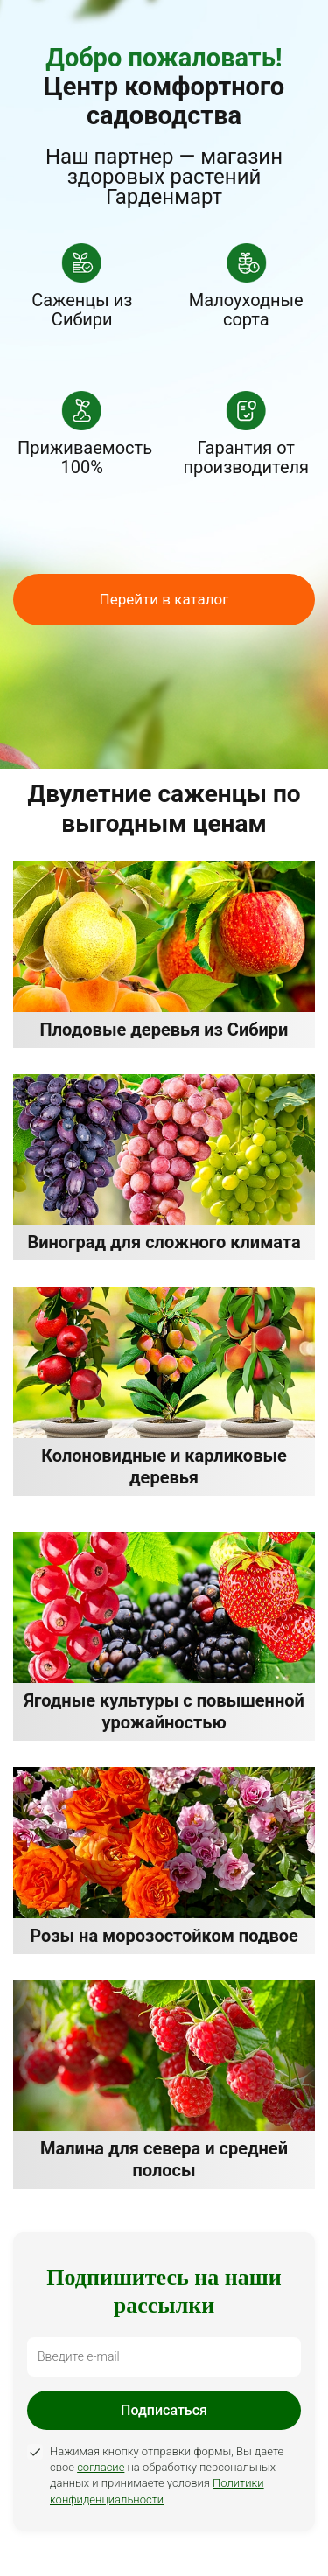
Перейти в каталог (164, 599)
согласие (100, 2467)
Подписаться (164, 2410)
